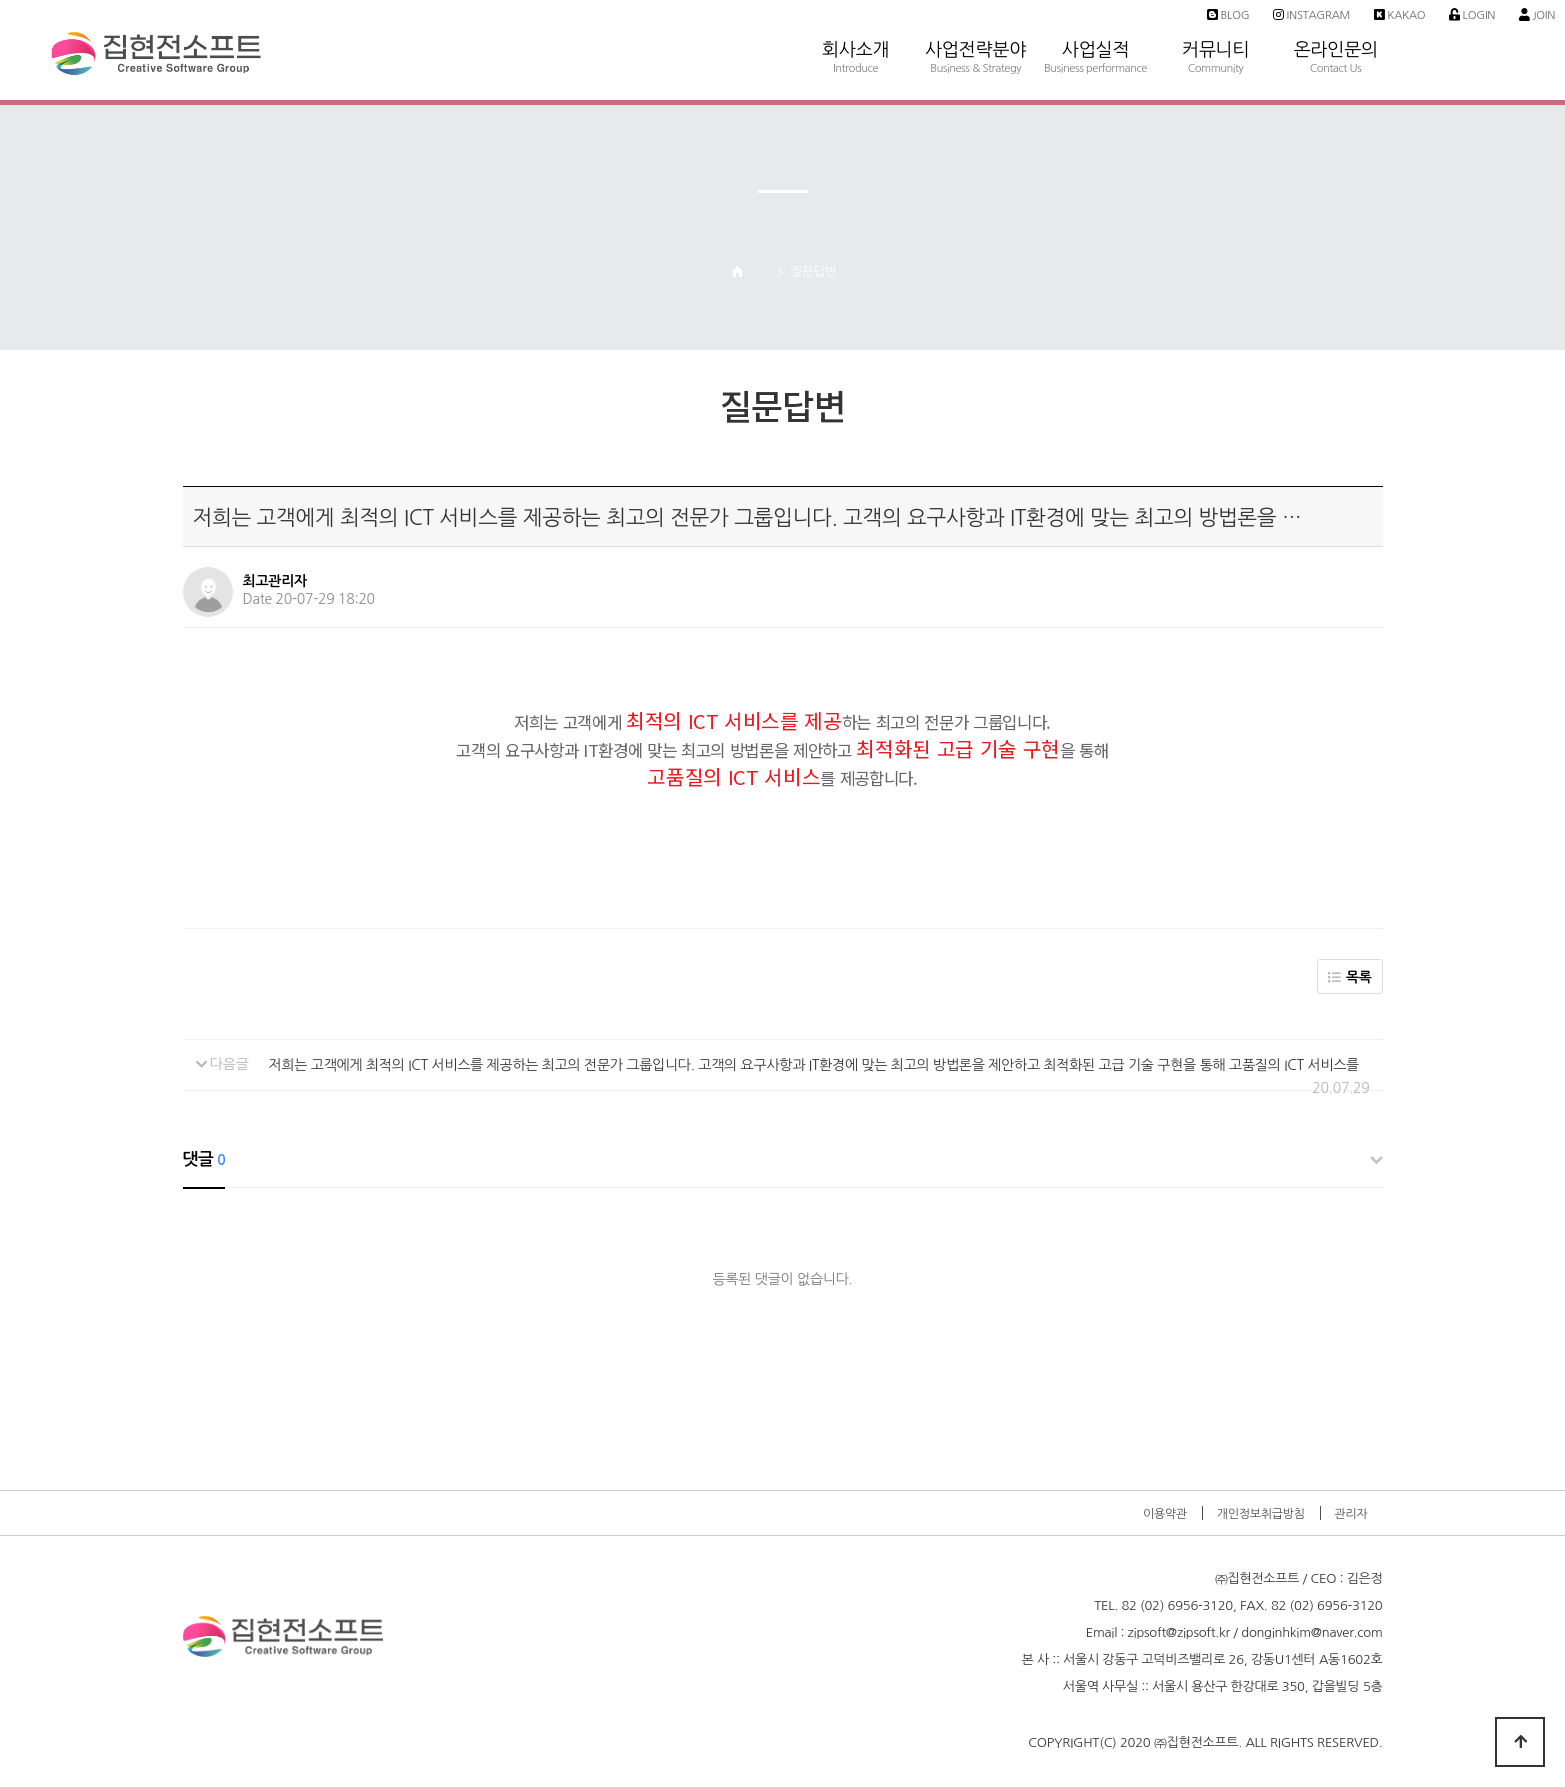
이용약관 (1165, 1514)
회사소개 (856, 20)
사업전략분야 (976, 20)
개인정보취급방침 (1261, 1514)
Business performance (1095, 68)
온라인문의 (1336, 20)
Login (1472, 15)
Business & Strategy (975, 68)
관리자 (1350, 1514)
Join (1537, 15)
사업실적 (1096, 20)
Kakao (1400, 15)
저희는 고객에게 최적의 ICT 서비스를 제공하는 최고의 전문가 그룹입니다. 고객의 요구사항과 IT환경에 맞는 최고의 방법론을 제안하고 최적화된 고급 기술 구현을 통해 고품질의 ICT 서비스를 (814, 1065)
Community (1216, 68)
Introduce (855, 68)
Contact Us (1336, 68)
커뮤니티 (1216, 20)
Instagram (1311, 15)
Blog (1228, 15)
